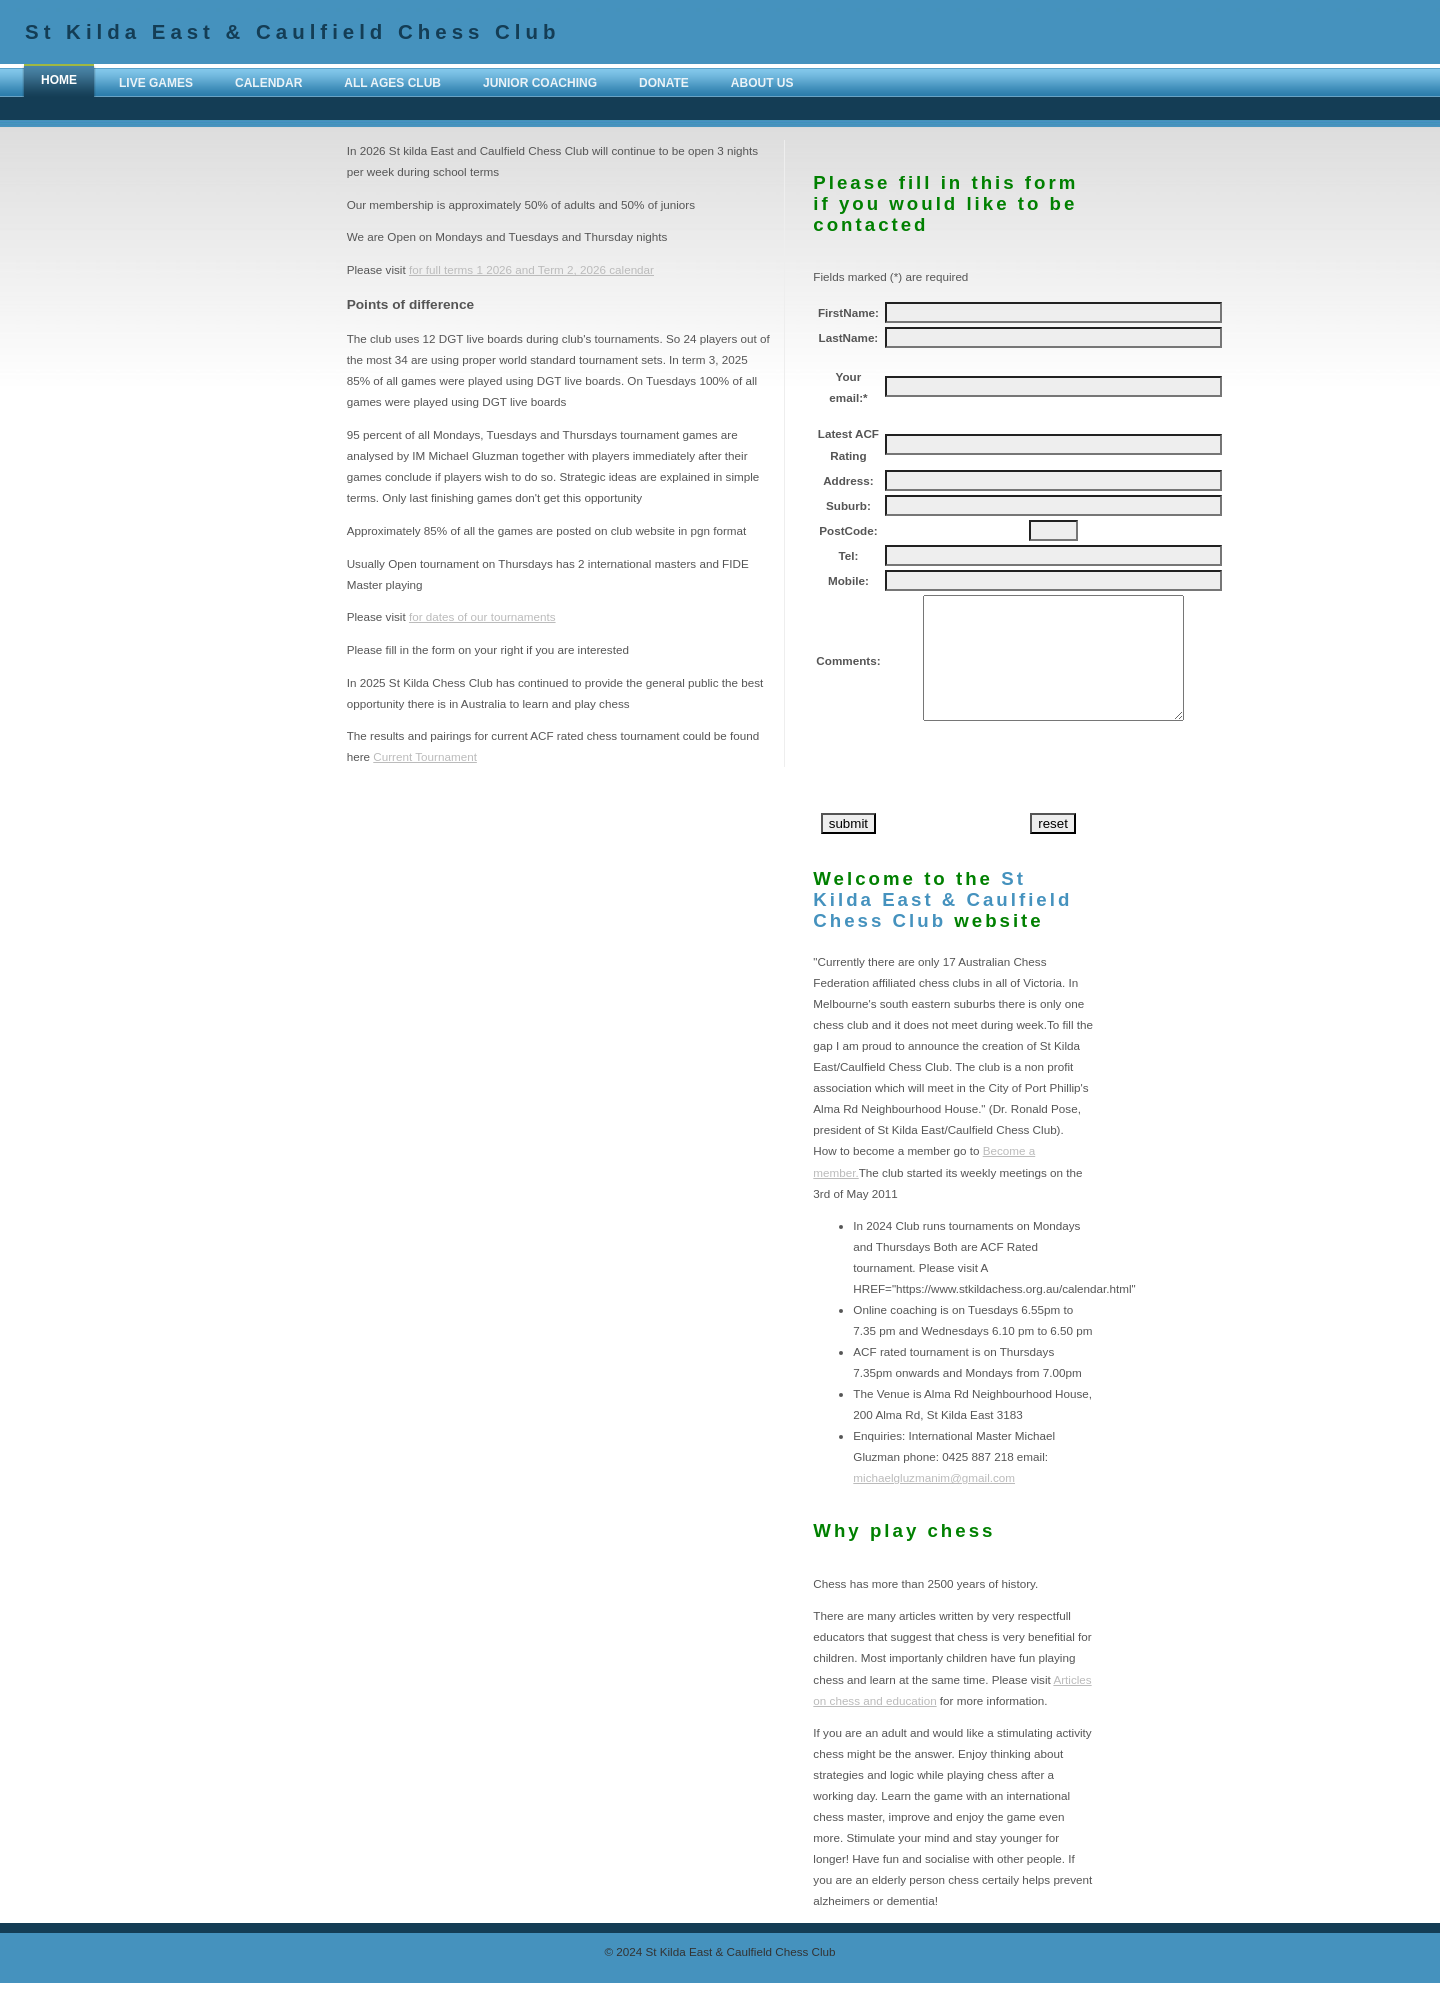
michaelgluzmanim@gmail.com (934, 1501)
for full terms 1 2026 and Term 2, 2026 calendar (531, 269)
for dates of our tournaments (482, 616)
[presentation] (1037, 794)
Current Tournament (425, 756)
